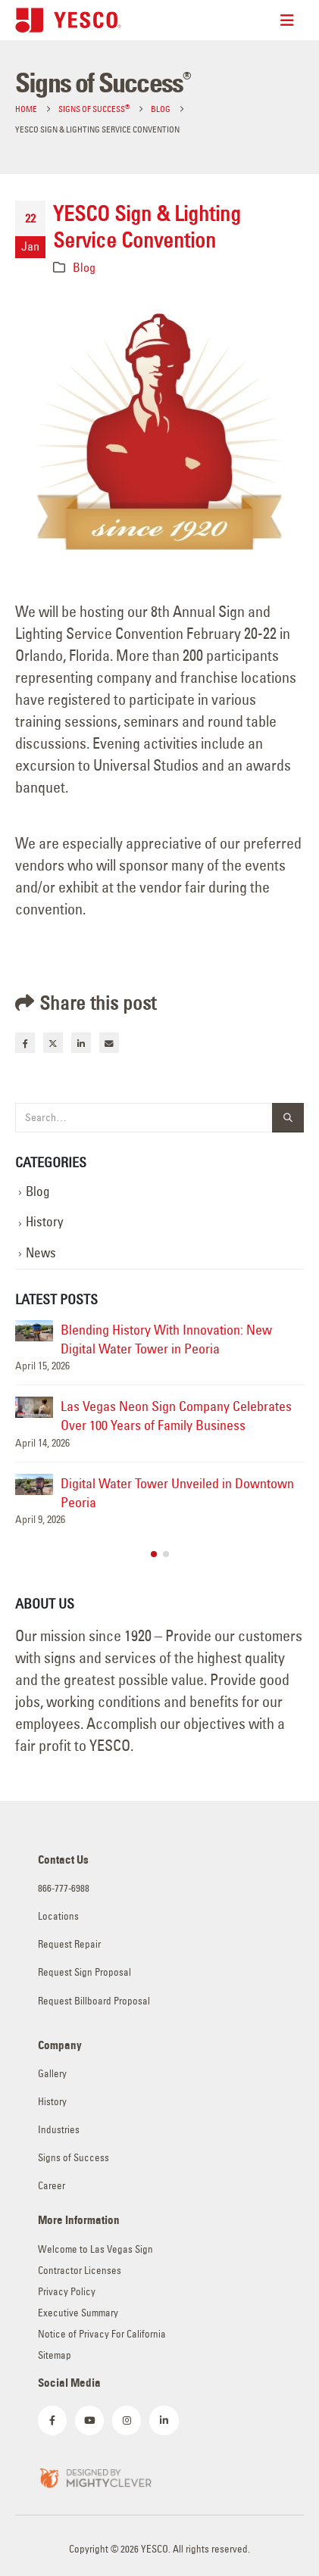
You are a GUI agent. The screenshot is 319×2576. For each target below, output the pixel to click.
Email (109, 1042)
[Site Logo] (68, 20)
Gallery (52, 2073)
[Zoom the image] (95, 2476)
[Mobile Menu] (292, 20)
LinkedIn (81, 1042)
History (45, 1221)
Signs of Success (73, 2157)
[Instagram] (126, 2420)
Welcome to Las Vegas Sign (95, 2249)
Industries (59, 2129)
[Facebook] (52, 2420)
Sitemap (54, 2355)
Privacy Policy (66, 2291)
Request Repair (69, 1944)
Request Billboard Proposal (94, 2001)
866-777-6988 (63, 1888)
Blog (84, 267)
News (41, 1252)
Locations (58, 1916)
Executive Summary (78, 2313)
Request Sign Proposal (84, 1972)
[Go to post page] (34, 1330)
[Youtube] (89, 2420)
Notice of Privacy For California (102, 2334)
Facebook (25, 1042)
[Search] (288, 1117)
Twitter (53, 1042)
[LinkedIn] (163, 2420)
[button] (154, 1554)
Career (51, 2185)
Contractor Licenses (79, 2270)
